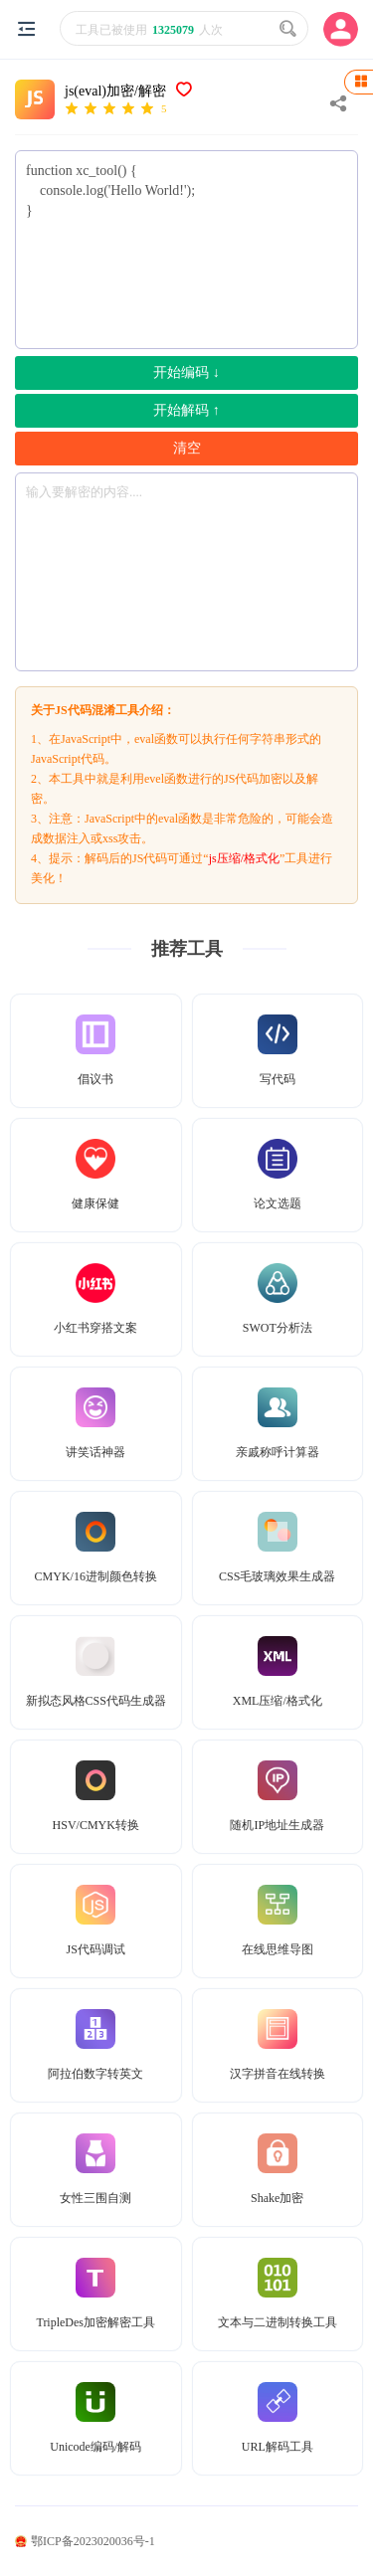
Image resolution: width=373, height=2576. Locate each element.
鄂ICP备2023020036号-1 (85, 2541)
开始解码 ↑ (186, 410)
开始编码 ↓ (186, 372)
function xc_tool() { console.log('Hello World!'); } (186, 249)
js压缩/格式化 (244, 858)
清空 (187, 448)
